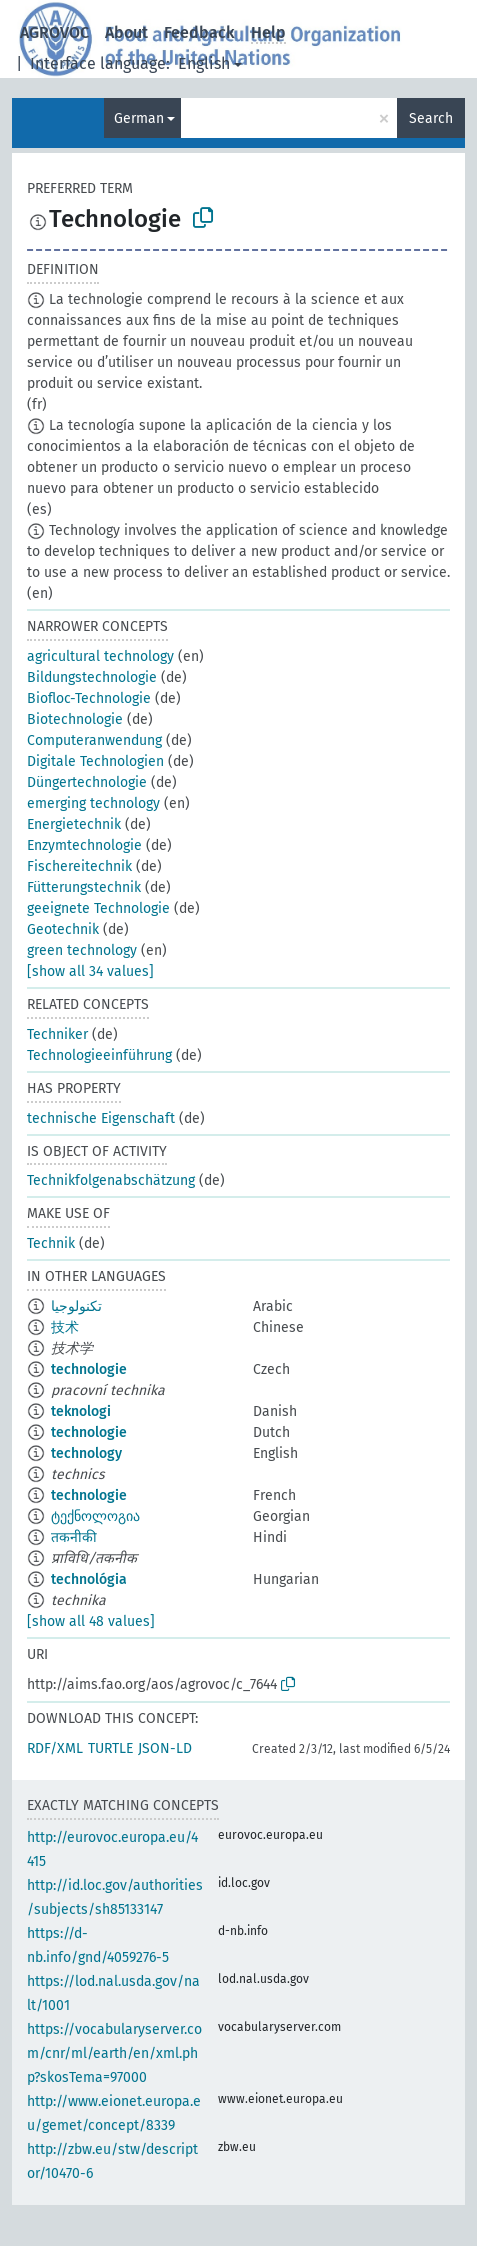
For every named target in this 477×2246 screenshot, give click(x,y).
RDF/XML (55, 1748)
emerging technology (93, 803)
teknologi (81, 1411)
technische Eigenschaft (101, 1118)
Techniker (57, 1034)
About (126, 32)
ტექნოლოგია (95, 1516)
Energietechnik (74, 824)
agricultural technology (100, 656)
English (204, 63)
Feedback (199, 32)
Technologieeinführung (99, 1055)
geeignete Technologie (98, 908)
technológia (89, 1579)
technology (86, 1453)
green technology (82, 950)
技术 (65, 1327)
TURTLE (110, 1748)
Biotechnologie (75, 719)
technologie (89, 1369)
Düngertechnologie (87, 782)
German (139, 118)
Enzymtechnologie (84, 845)
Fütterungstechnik (84, 887)
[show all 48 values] (91, 1621)
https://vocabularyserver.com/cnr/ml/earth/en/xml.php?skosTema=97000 (114, 2053)
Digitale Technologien (95, 761)
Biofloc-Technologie (89, 698)
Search (431, 118)
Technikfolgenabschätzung (111, 1180)
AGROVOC (54, 32)
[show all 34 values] (90, 971)
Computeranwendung (94, 740)
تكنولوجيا (76, 1306)
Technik (51, 1243)
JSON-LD (165, 1748)
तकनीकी (74, 1537)
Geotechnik (63, 929)
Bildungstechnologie (92, 677)
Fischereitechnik (79, 866)
